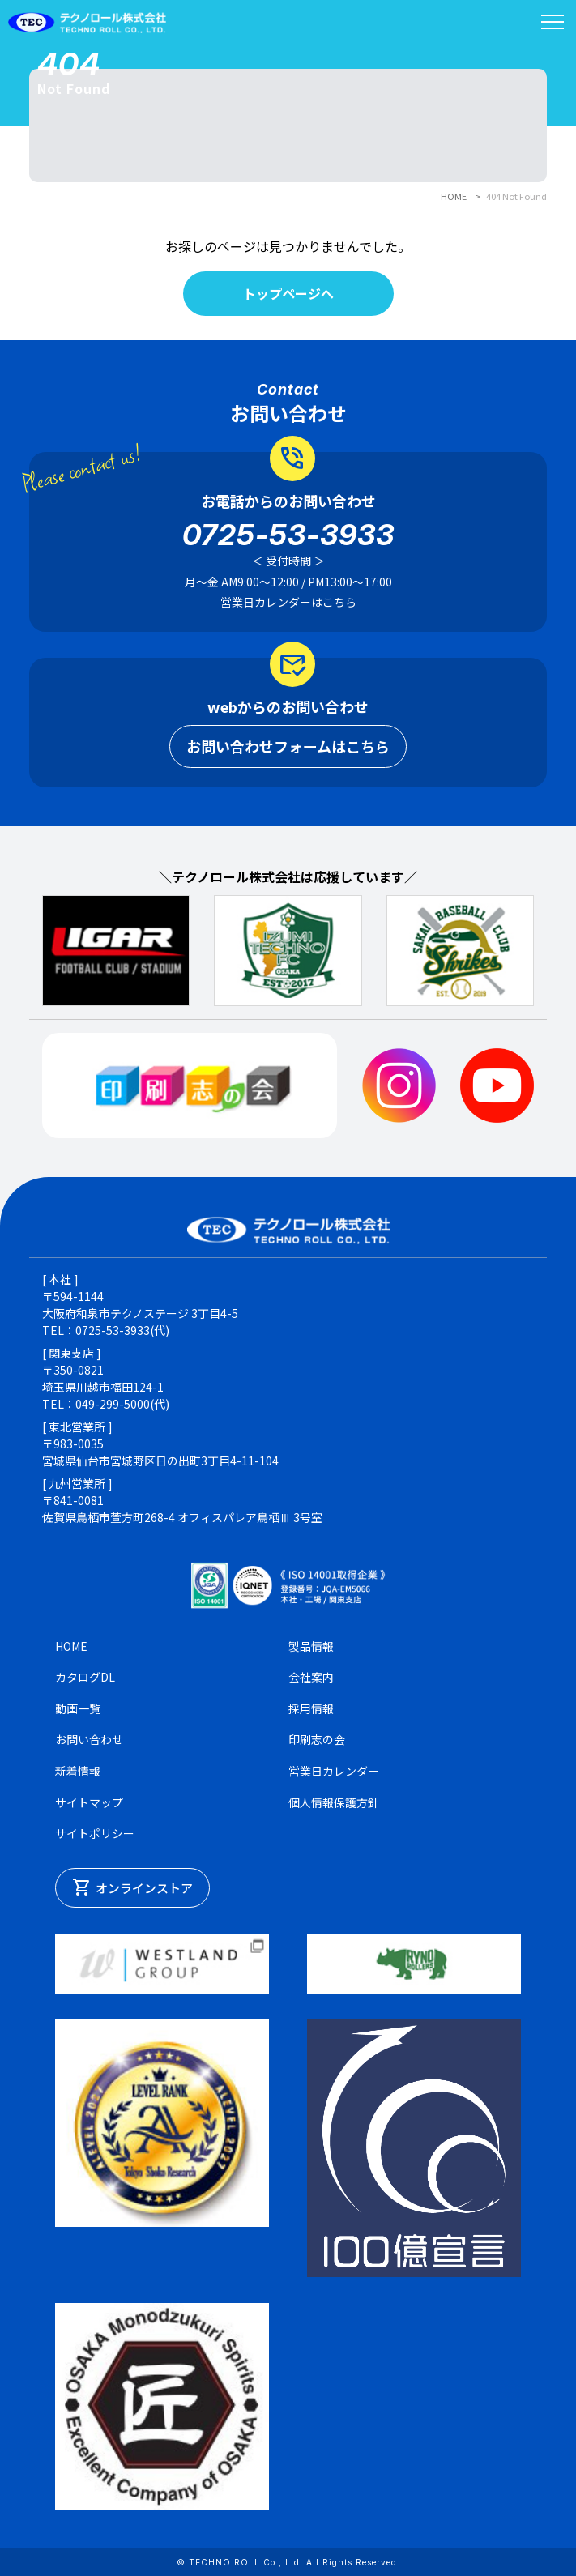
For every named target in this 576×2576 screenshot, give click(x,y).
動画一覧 (77, 1708)
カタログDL (85, 1677)
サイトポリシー (94, 1833)
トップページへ (288, 293)
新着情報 (77, 1771)
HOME (454, 196)
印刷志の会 (316, 1739)
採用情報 (311, 1708)
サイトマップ (89, 1802)
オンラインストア (132, 1887)
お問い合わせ (89, 1739)
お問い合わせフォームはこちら (288, 746)
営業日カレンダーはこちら (288, 602)
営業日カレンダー (333, 1771)
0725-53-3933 (288, 534)
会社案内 (311, 1677)
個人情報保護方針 (333, 1802)
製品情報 (311, 1646)
